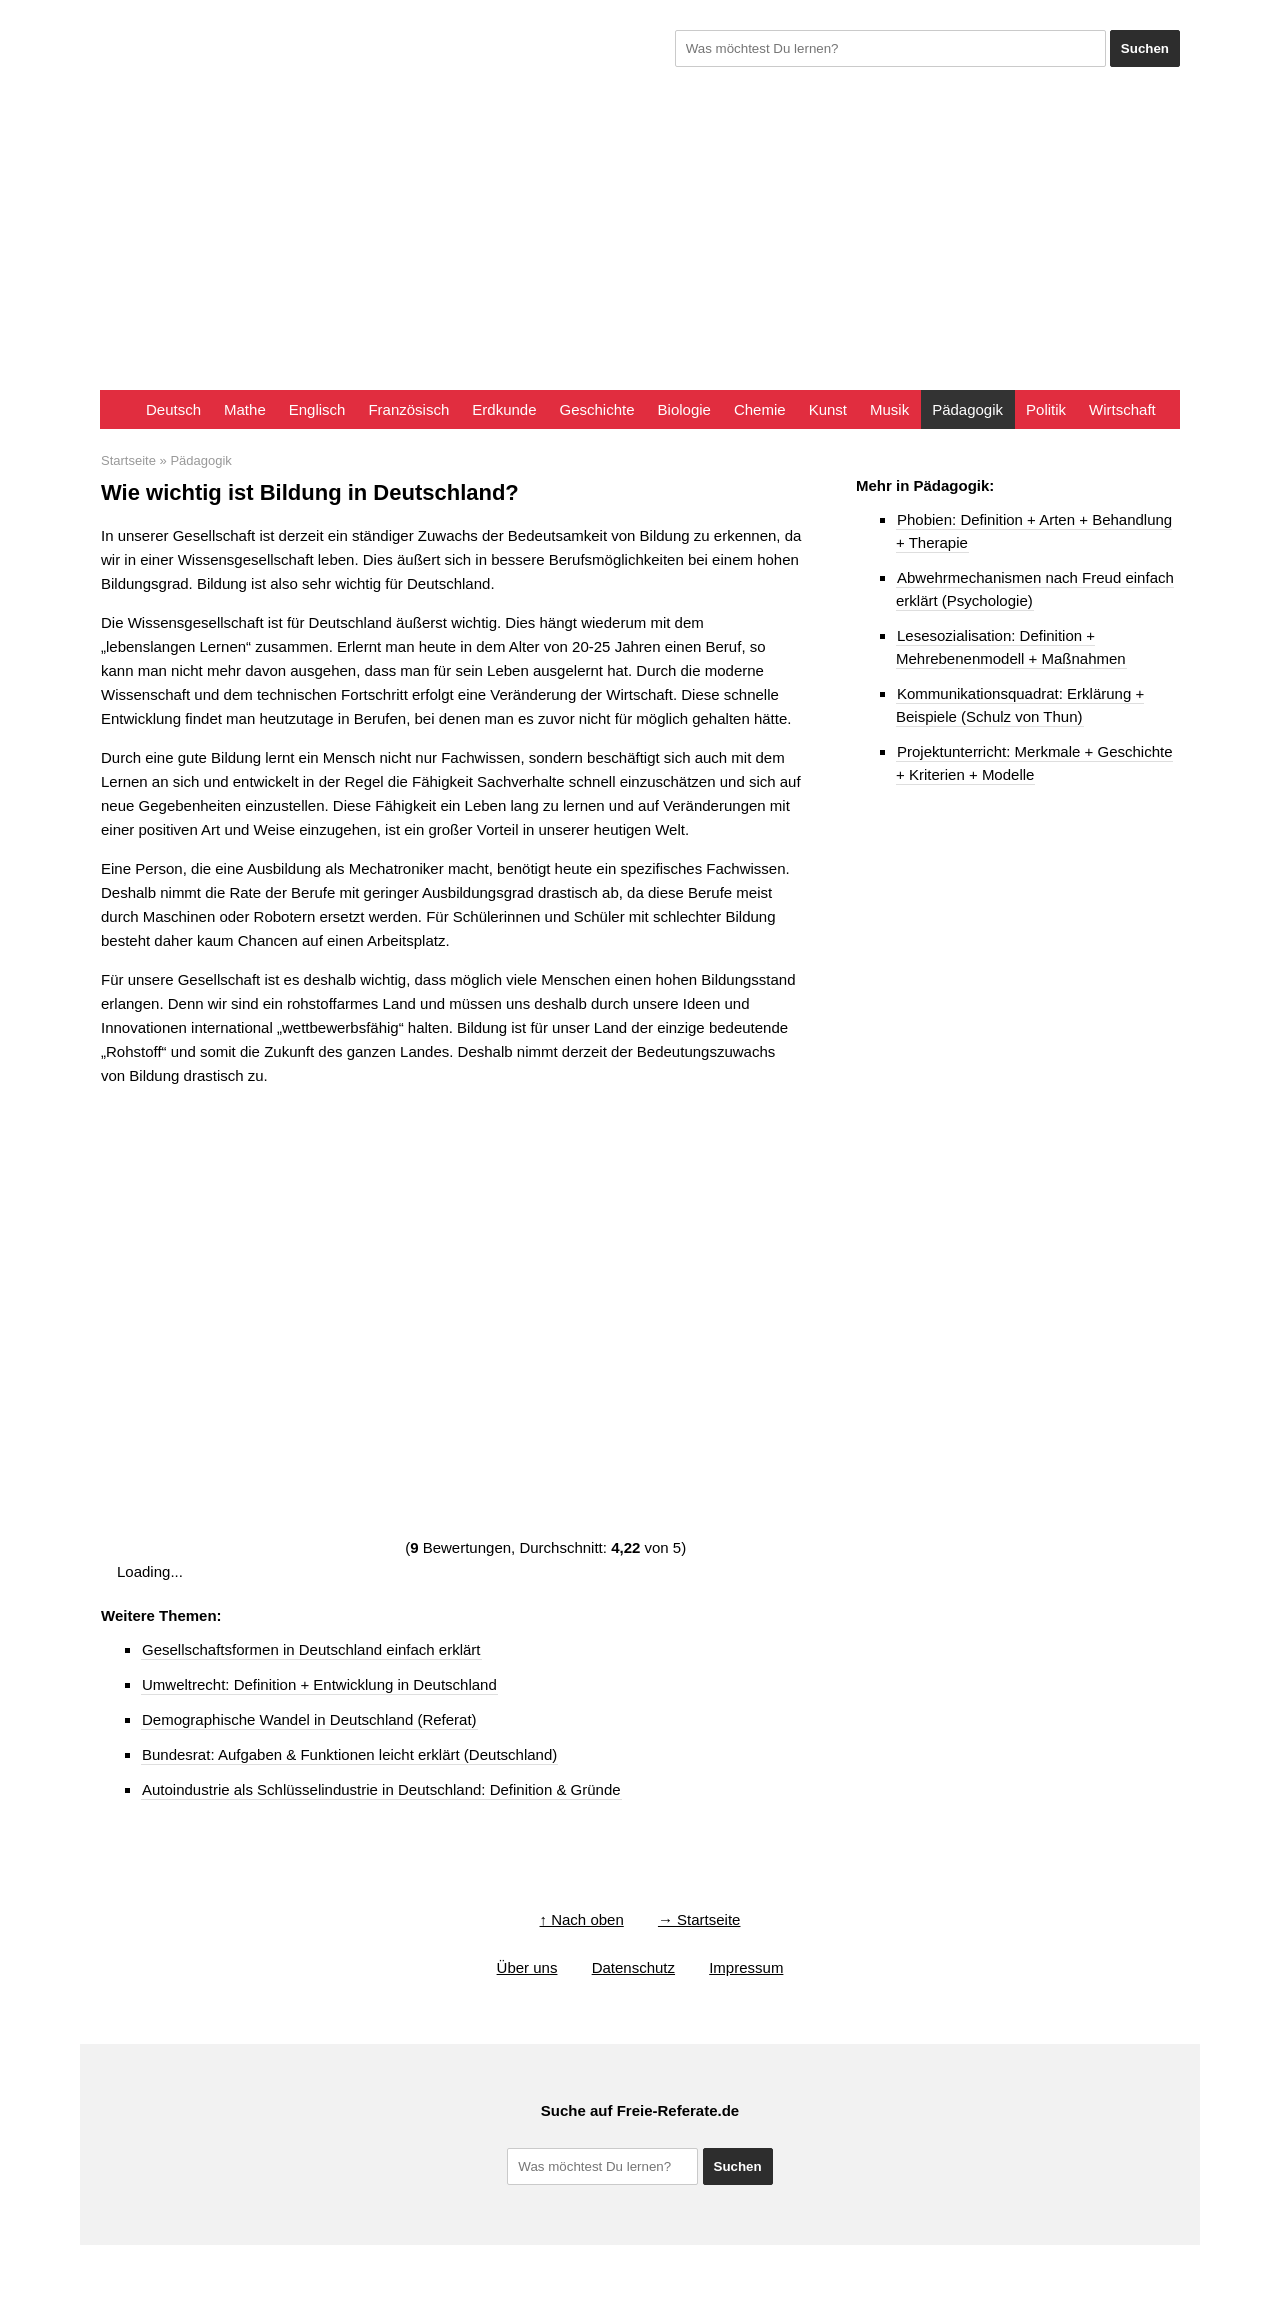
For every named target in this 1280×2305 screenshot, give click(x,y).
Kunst (828, 409)
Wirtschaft (1122, 409)
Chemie (760, 409)
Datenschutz (633, 1967)
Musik (889, 409)
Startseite (128, 460)
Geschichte (597, 409)
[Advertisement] (640, 240)
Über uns (527, 1967)
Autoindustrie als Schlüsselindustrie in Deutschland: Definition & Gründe (381, 1789)
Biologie (684, 409)
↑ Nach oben (582, 1919)
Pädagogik (967, 409)
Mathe (245, 409)
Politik (1046, 409)
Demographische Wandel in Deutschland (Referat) (309, 1719)
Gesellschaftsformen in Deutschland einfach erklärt (311, 1649)
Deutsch (173, 409)
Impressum (746, 1967)
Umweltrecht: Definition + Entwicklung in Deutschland (319, 1684)
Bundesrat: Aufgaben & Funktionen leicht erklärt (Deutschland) (349, 1754)
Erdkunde (504, 409)
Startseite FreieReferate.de (117, 409)
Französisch (408, 409)
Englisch (317, 409)
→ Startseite (699, 1919)
